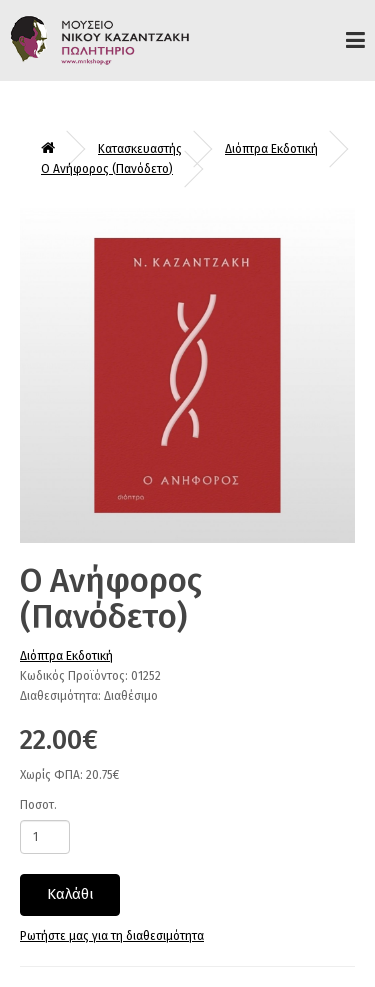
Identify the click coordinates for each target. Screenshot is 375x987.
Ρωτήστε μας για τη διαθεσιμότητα (112, 936)
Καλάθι (70, 894)
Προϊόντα (355, 40)
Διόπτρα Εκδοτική (271, 149)
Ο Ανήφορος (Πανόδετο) (107, 169)
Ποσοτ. (38, 805)
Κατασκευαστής (140, 149)
